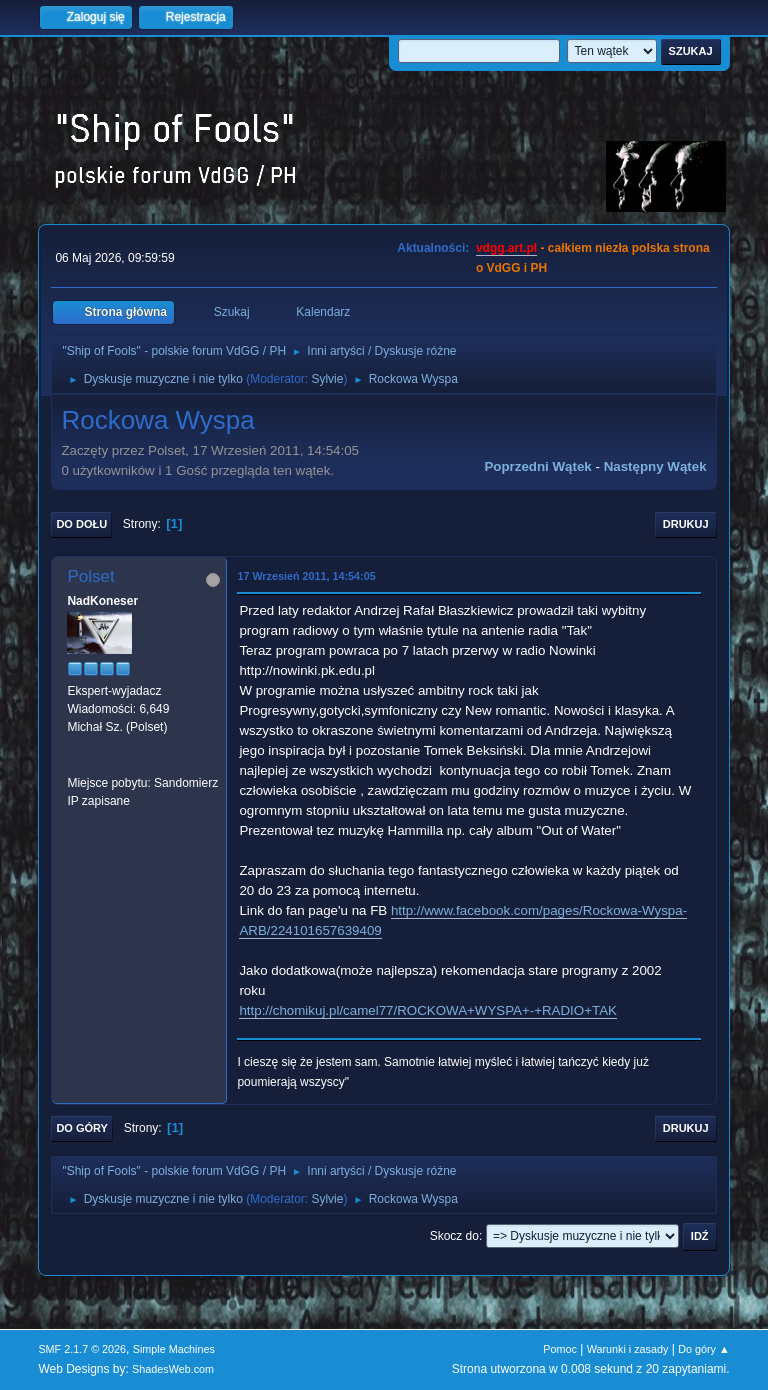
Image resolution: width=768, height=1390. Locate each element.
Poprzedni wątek (537, 466)
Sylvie (327, 379)
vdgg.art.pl (506, 248)
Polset (90, 576)
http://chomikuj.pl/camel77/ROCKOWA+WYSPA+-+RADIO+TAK (428, 1010)
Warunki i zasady (628, 1349)
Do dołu (81, 524)
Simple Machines (174, 1349)
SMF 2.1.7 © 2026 (82, 1349)
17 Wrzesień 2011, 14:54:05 (306, 576)
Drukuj (686, 524)
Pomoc (560, 1349)
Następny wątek (655, 466)
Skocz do (454, 1236)
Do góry (82, 1128)
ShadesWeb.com (173, 1369)
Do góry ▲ (703, 1349)
